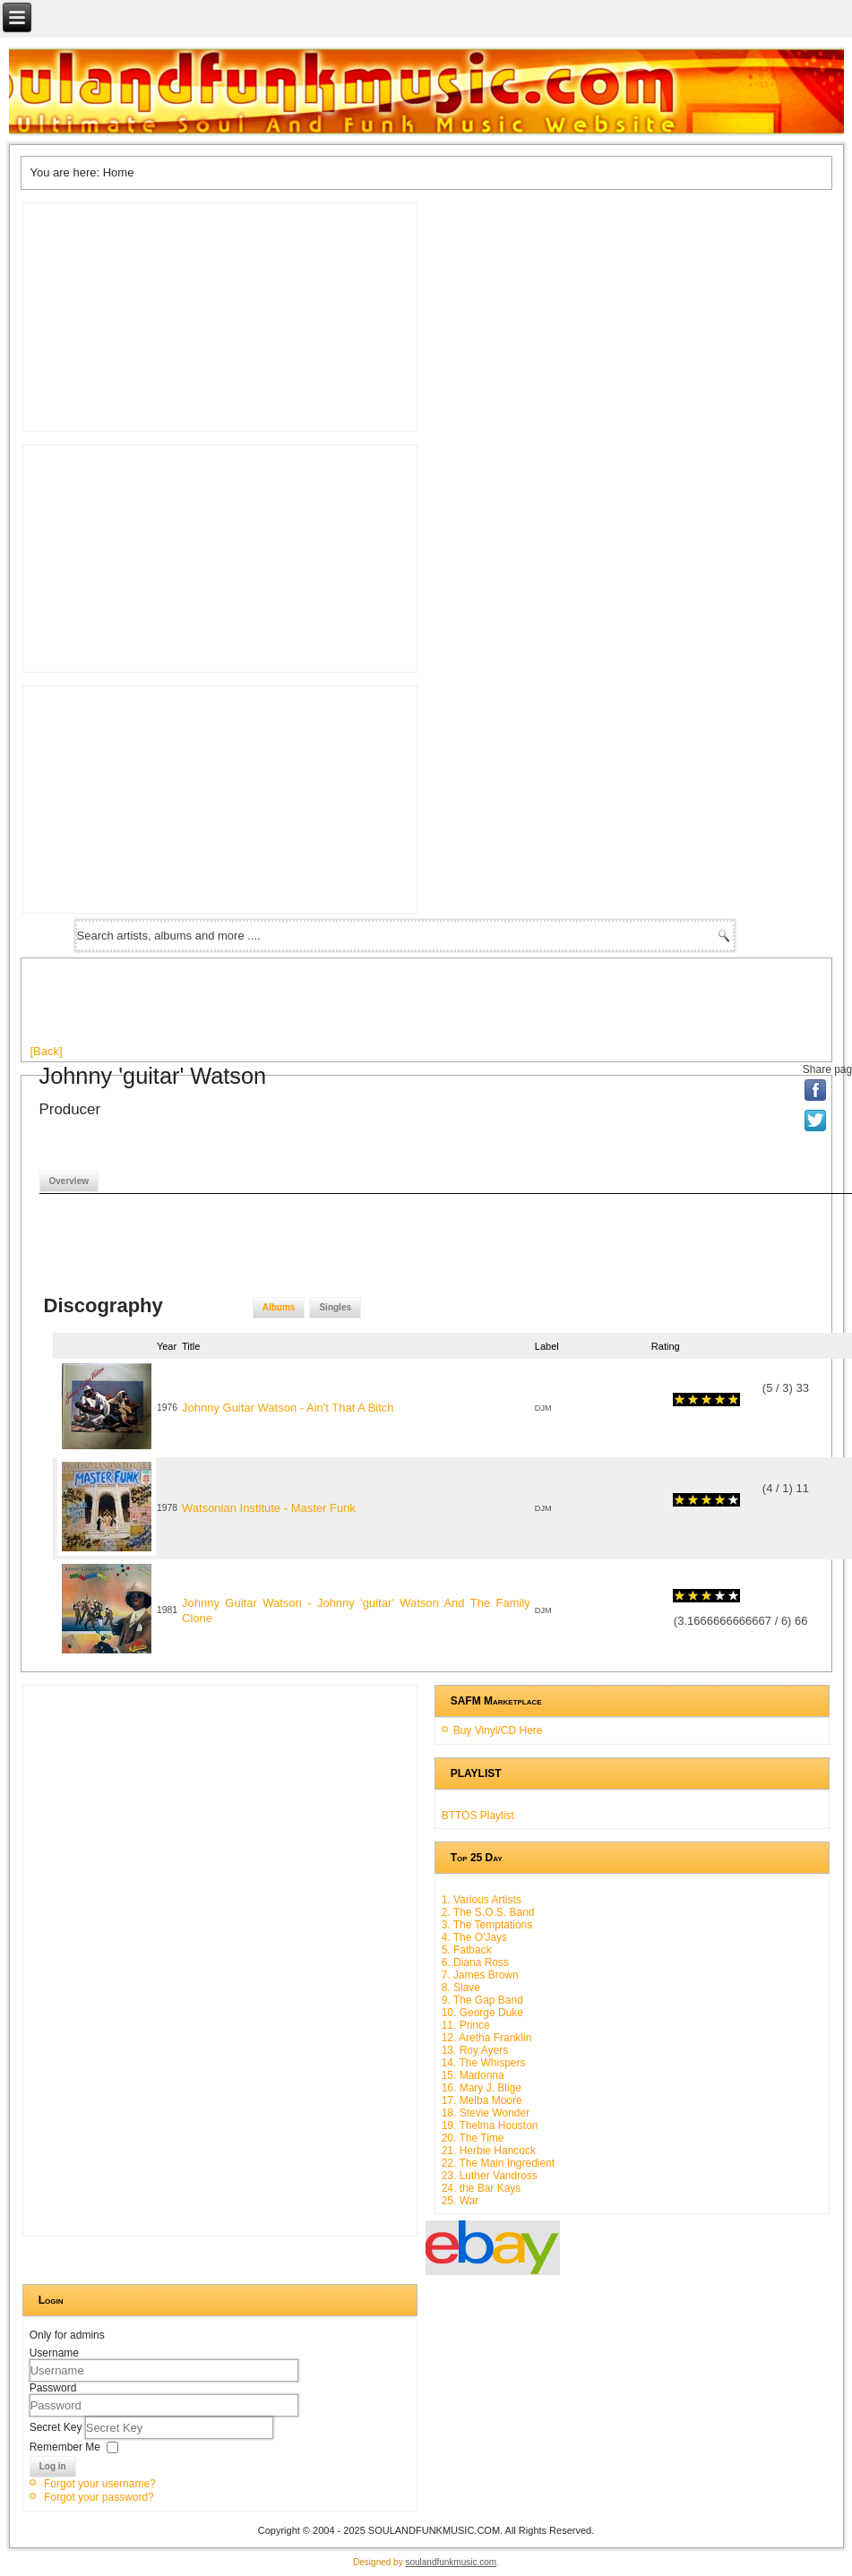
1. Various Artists (481, 1899)
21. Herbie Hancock (489, 2150)
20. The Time (473, 2138)
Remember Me (65, 2447)
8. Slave (461, 1987)
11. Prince (466, 2025)
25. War (460, 2200)
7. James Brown (480, 1975)
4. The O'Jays (474, 1937)
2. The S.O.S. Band (488, 1912)
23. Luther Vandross (490, 2175)
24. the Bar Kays (481, 2188)
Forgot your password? (99, 2497)
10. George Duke (482, 2012)
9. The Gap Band (482, 2000)
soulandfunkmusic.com (450, 2562)
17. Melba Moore (482, 2100)
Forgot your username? (100, 2483)
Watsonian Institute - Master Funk (269, 1508)
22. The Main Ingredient (498, 2163)
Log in (52, 2466)
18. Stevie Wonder (486, 2113)
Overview (69, 1181)
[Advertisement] (356, 1007)
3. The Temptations (487, 1925)
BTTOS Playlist (478, 1815)
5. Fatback (467, 1950)
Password (53, 2388)
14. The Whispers (484, 2063)
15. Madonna (473, 2075)
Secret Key (57, 2427)
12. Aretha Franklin (487, 2037)
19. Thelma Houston (490, 2125)
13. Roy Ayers (475, 2050)
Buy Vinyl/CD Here (498, 1730)
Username (54, 2353)
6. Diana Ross (475, 1962)
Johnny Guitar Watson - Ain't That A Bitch (288, 1407)
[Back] (46, 1051)
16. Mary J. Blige (481, 2088)
